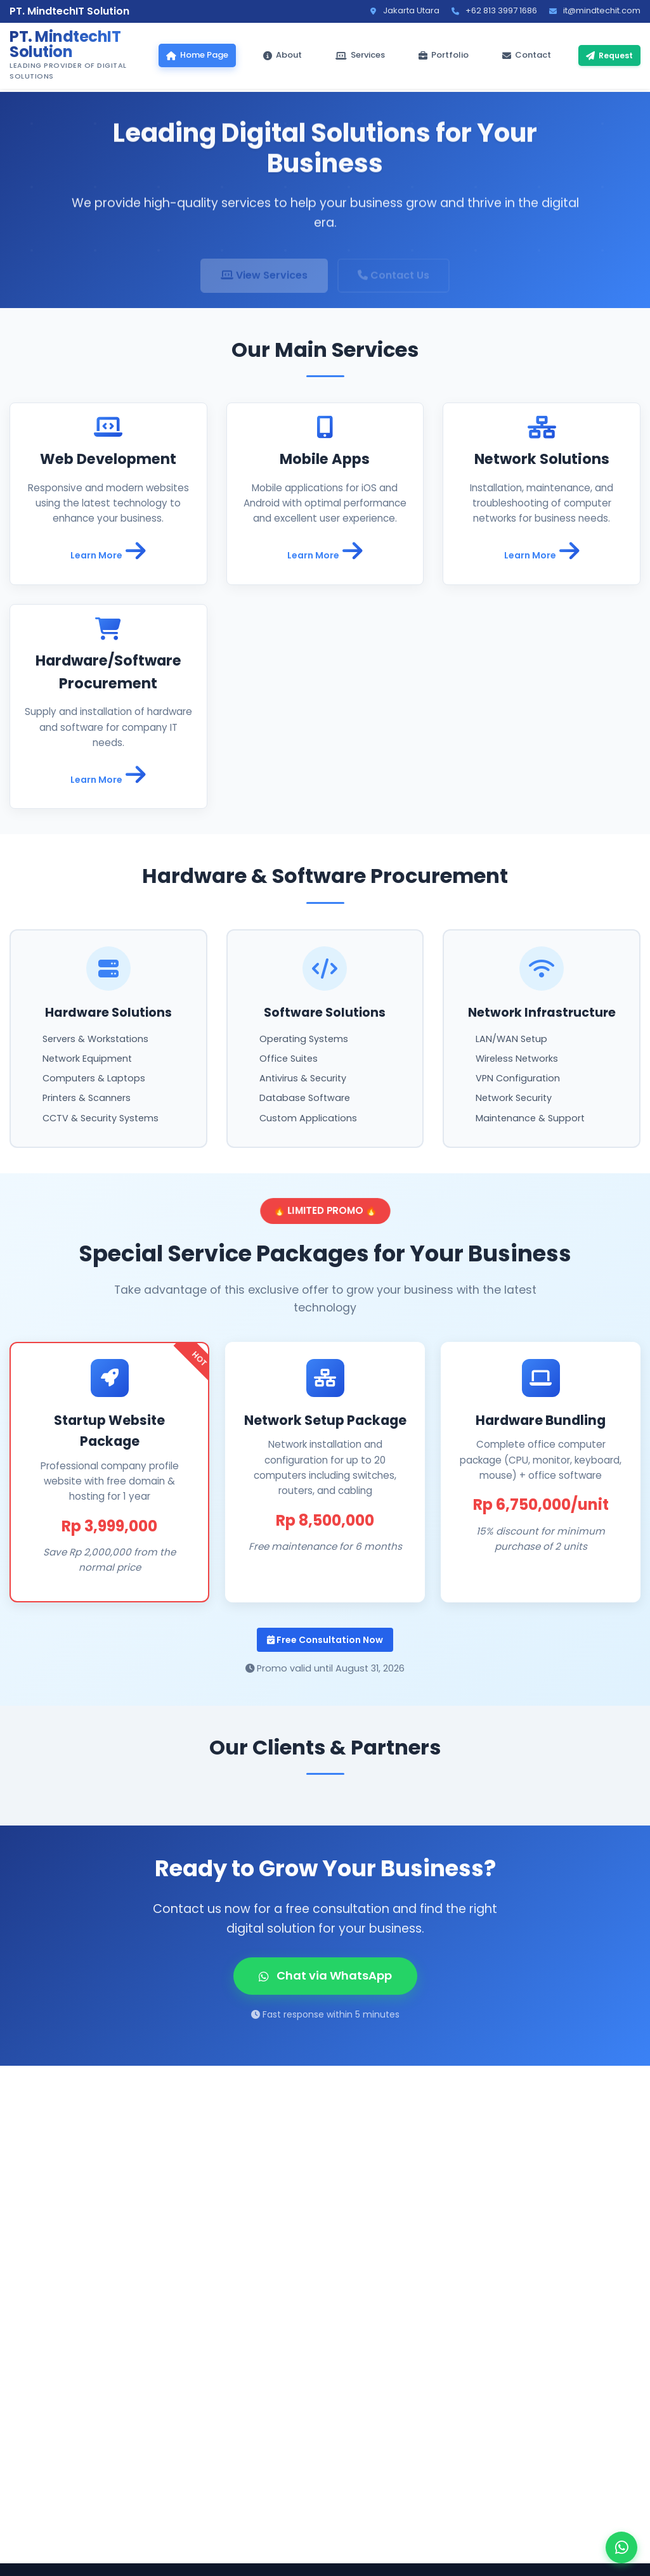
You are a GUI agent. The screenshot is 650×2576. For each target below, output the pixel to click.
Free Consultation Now (325, 1639)
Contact (526, 55)
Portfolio (444, 55)
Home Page (197, 55)
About (282, 55)
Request (609, 55)
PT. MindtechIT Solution (65, 44)
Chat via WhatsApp (325, 1975)
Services (360, 55)
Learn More (108, 550)
